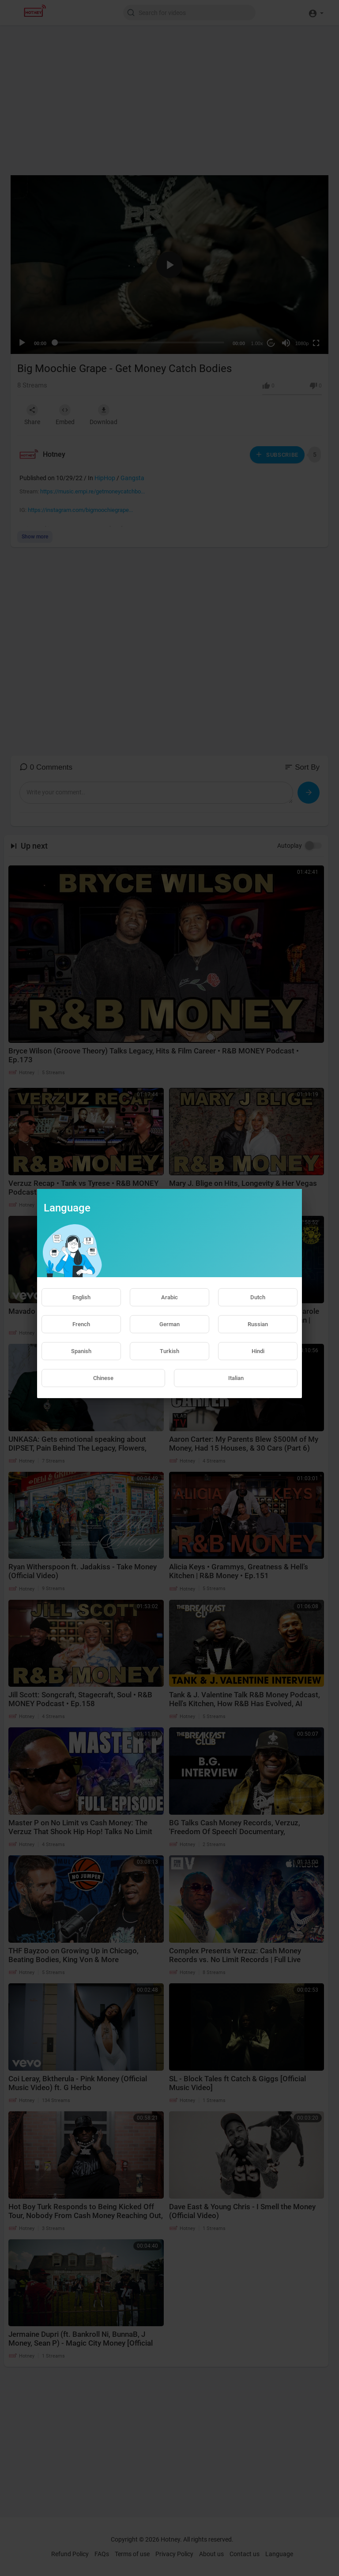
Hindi (258, 1351)
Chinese (103, 1378)
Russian (258, 1324)
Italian (236, 1378)
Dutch (257, 1297)
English (81, 1297)
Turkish (169, 1351)
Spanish (81, 1351)
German (169, 1324)
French (81, 1324)
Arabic (169, 1297)
